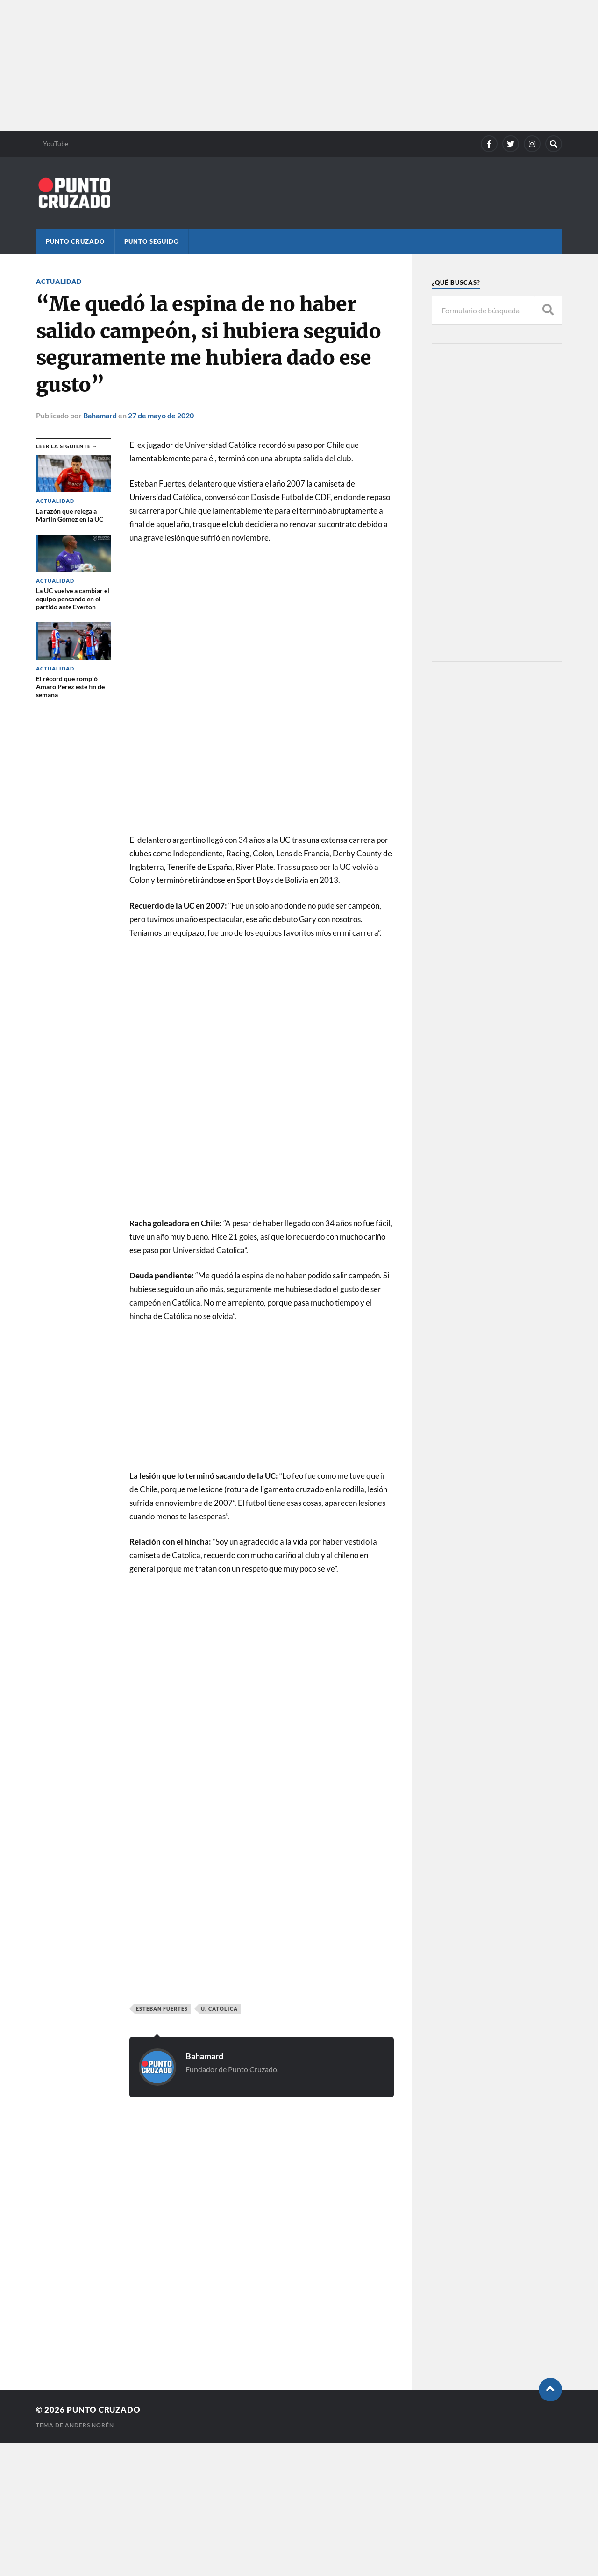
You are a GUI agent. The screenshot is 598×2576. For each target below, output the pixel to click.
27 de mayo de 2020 (161, 415)
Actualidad (59, 281)
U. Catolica (219, 2008)
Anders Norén (89, 2424)
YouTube (55, 144)
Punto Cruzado (75, 241)
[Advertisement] (280, 65)
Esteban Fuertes (162, 2008)
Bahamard (100, 415)
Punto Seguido (151, 241)
